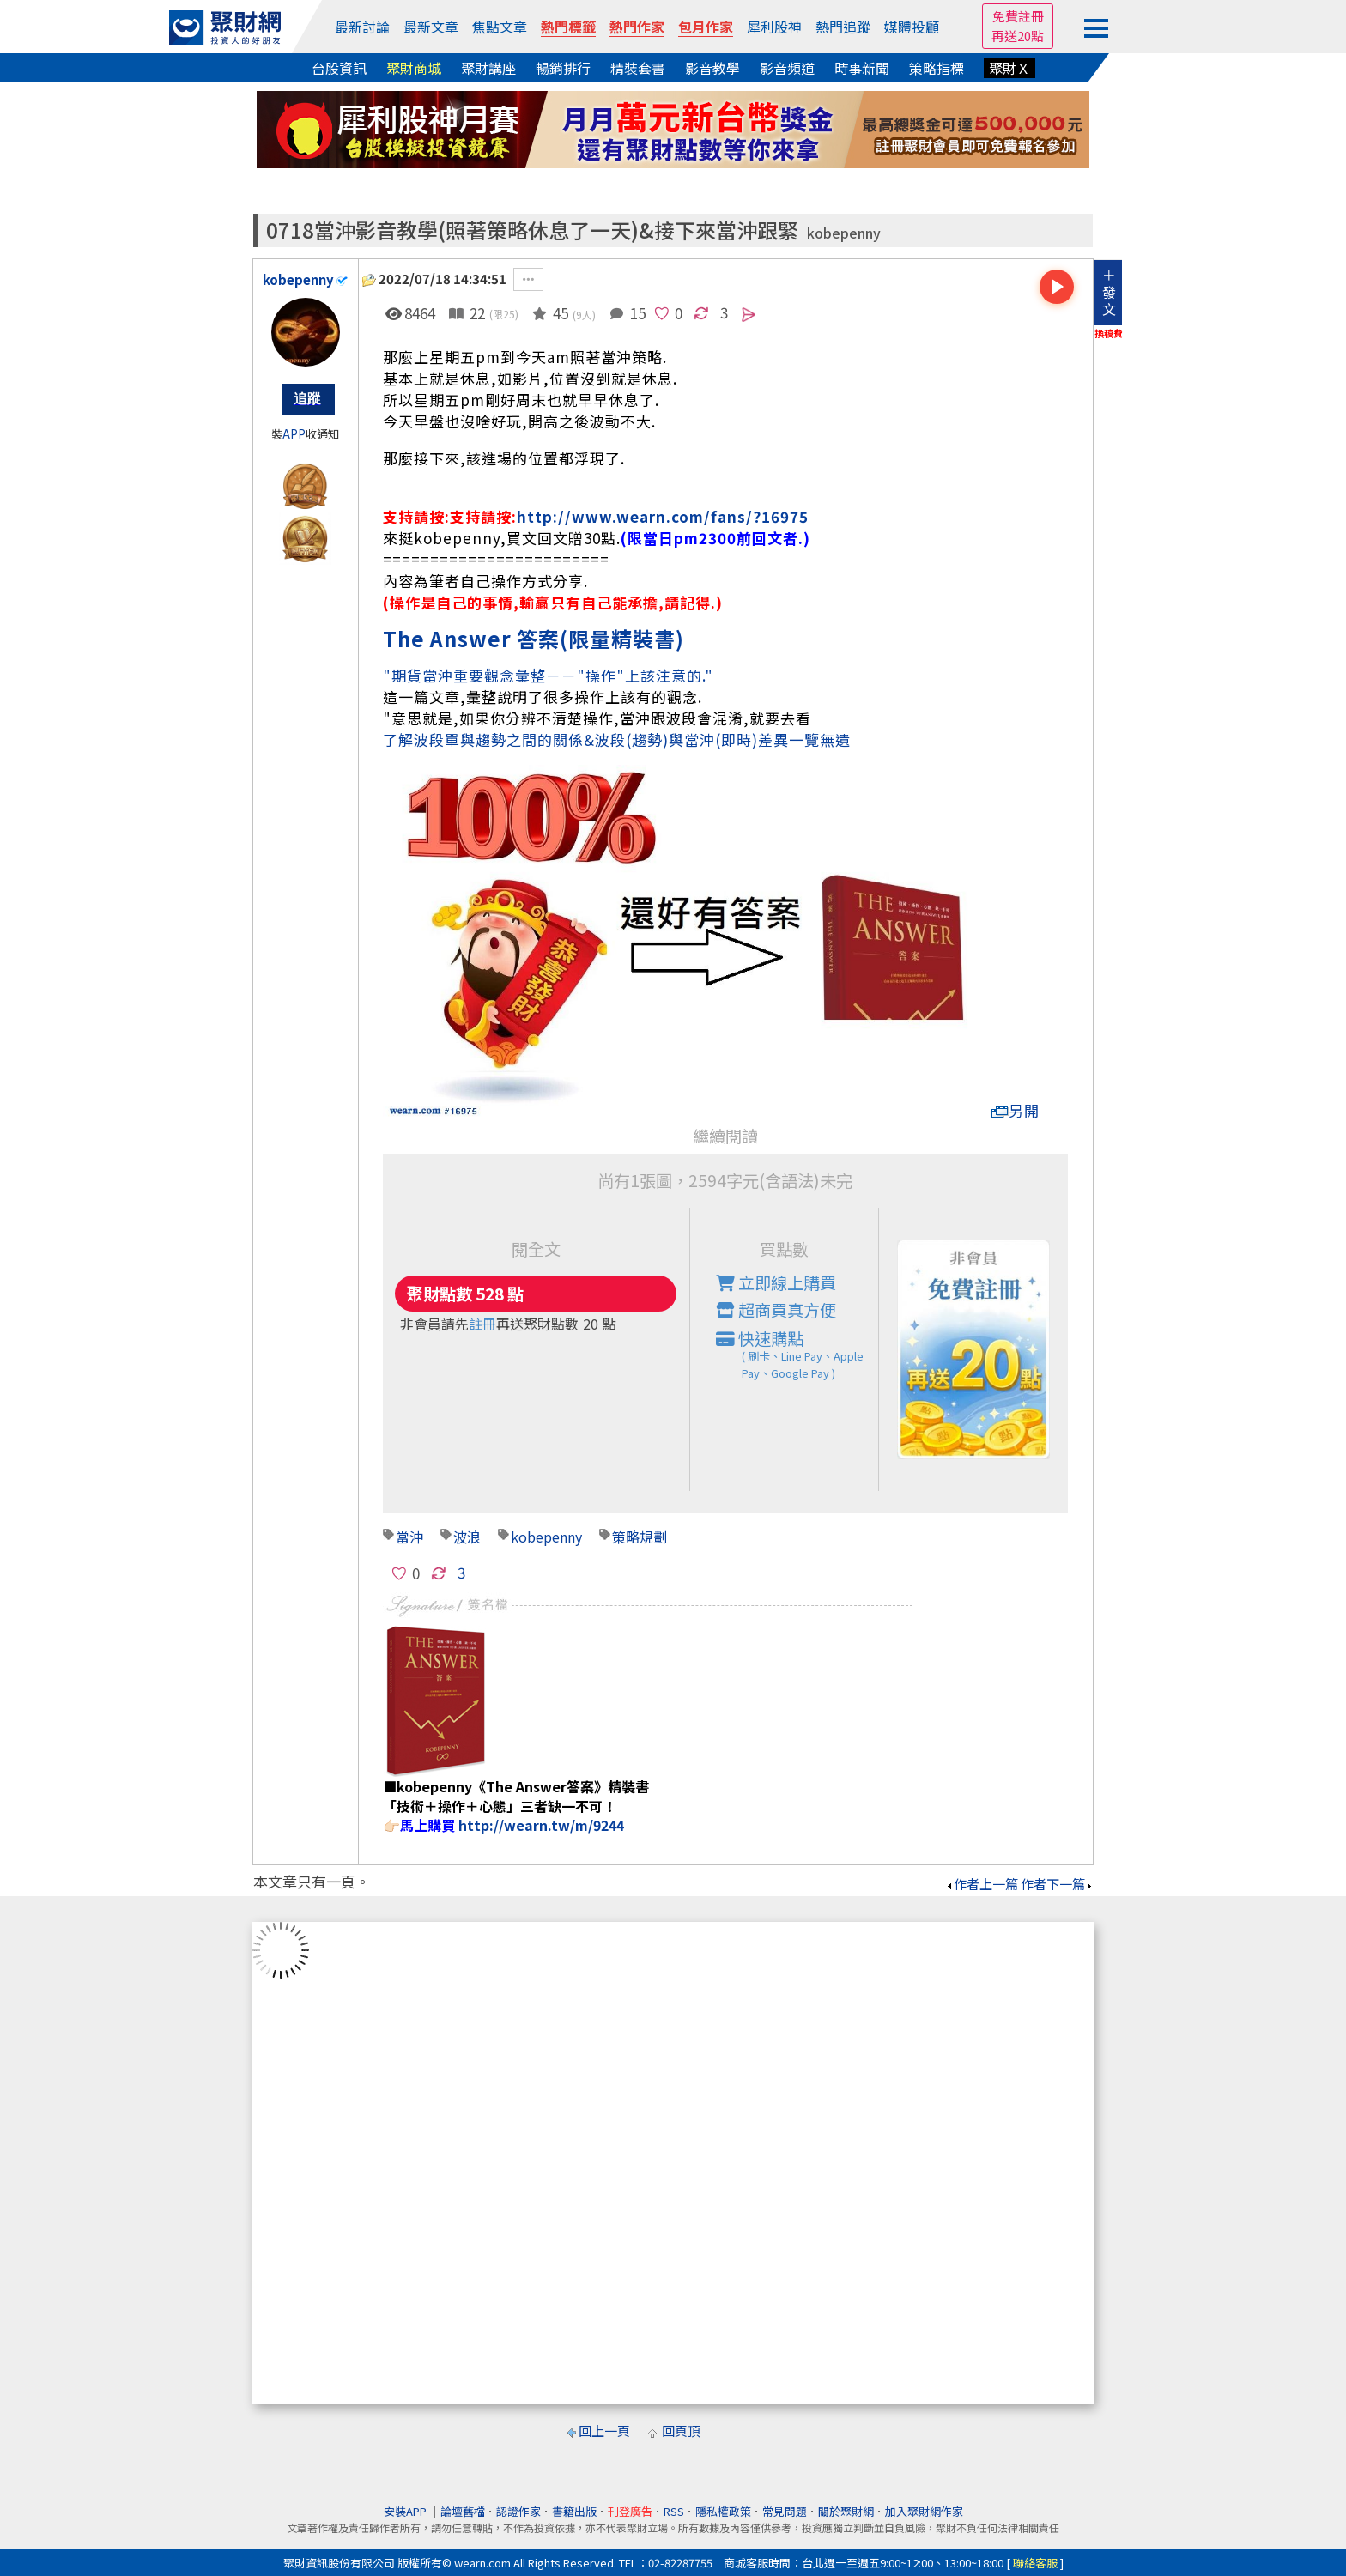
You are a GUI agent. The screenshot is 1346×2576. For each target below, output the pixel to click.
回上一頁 (604, 2430)
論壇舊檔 (462, 2511)
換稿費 (1108, 333)
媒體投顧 (911, 26)
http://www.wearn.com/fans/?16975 (663, 516)
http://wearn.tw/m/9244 (541, 1825)
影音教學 (712, 68)
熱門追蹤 (842, 26)
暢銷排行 (563, 68)
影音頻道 (787, 68)
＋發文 (1109, 291)
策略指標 (936, 68)
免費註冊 (1018, 16)
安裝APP (406, 2511)
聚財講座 (488, 68)
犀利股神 (774, 26)
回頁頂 (681, 2430)
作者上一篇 (981, 1884)
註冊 (482, 1323)
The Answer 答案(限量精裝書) (533, 638)
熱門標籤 (568, 26)
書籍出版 (574, 2511)
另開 (1015, 1110)
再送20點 (1017, 36)
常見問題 (784, 2511)
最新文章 (430, 26)
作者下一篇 (1057, 1884)
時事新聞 (861, 68)
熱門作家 (636, 26)
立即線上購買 (776, 1282)
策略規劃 (639, 1536)
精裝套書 (637, 68)
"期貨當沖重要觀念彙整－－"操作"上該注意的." (548, 675)
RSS (674, 2511)
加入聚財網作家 (924, 2511)
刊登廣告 (630, 2511)
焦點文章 (499, 26)
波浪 (467, 1536)
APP (294, 434)
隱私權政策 (723, 2511)
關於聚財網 (846, 2511)
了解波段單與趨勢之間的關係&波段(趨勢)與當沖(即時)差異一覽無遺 (617, 739)
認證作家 (518, 2511)
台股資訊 (339, 68)
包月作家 (705, 26)
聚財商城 (413, 68)
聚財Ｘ (1009, 68)
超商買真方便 (776, 1310)
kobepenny (844, 233)
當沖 (409, 1536)
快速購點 (797, 1354)
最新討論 (362, 26)
